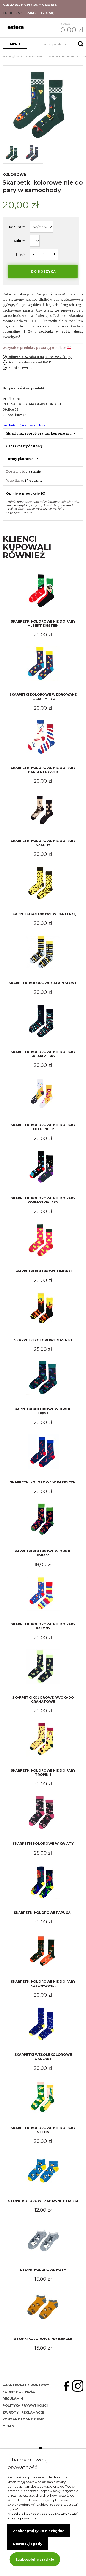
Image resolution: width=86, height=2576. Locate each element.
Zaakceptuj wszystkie (35, 2559)
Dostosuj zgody (27, 2543)
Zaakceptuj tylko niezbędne (38, 2531)
